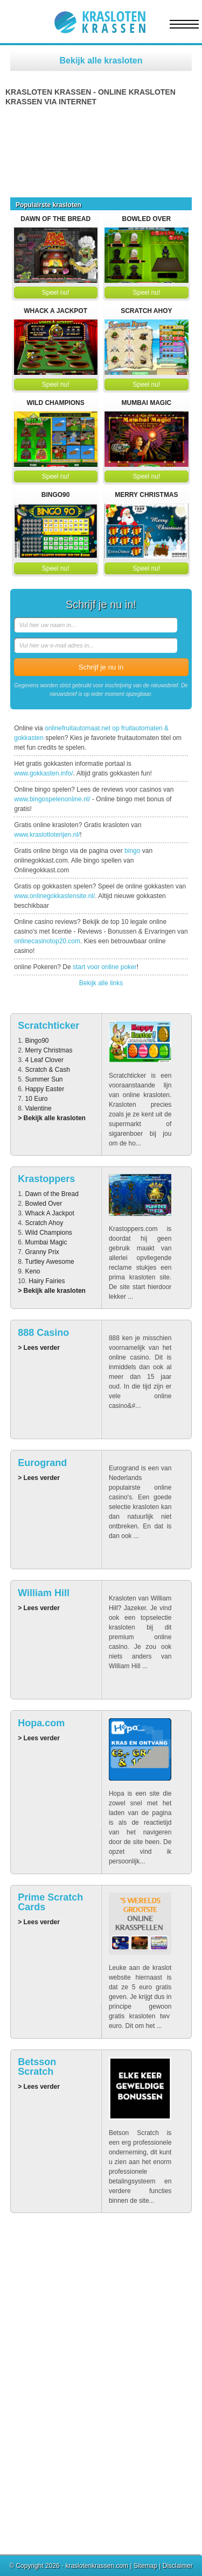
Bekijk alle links (101, 983)
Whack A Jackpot (55, 311)
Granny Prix (42, 1252)
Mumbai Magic (147, 403)
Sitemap (145, 2566)
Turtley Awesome (49, 1261)
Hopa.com (41, 1723)
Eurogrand (42, 1462)
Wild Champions (55, 403)
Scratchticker (48, 1025)
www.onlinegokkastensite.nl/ (54, 896)
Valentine (38, 1108)
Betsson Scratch (37, 2066)
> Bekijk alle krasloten (52, 1118)
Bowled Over (146, 219)
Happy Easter (45, 1089)
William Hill (43, 1593)
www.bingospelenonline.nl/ (52, 799)
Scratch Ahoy (146, 311)
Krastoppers (46, 1178)
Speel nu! (55, 292)
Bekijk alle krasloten (101, 60)
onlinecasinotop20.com (47, 941)
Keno (32, 1271)
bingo (132, 851)
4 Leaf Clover (44, 1060)
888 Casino (43, 1332)
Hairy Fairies (47, 1281)
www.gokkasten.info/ (43, 773)
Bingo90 (55, 495)
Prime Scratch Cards (50, 1902)
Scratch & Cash (47, 1069)
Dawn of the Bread (55, 219)
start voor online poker (105, 967)
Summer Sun (44, 1079)
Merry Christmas (146, 495)
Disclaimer (178, 2566)
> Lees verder (39, 1347)
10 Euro (36, 1098)
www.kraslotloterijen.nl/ (47, 834)
